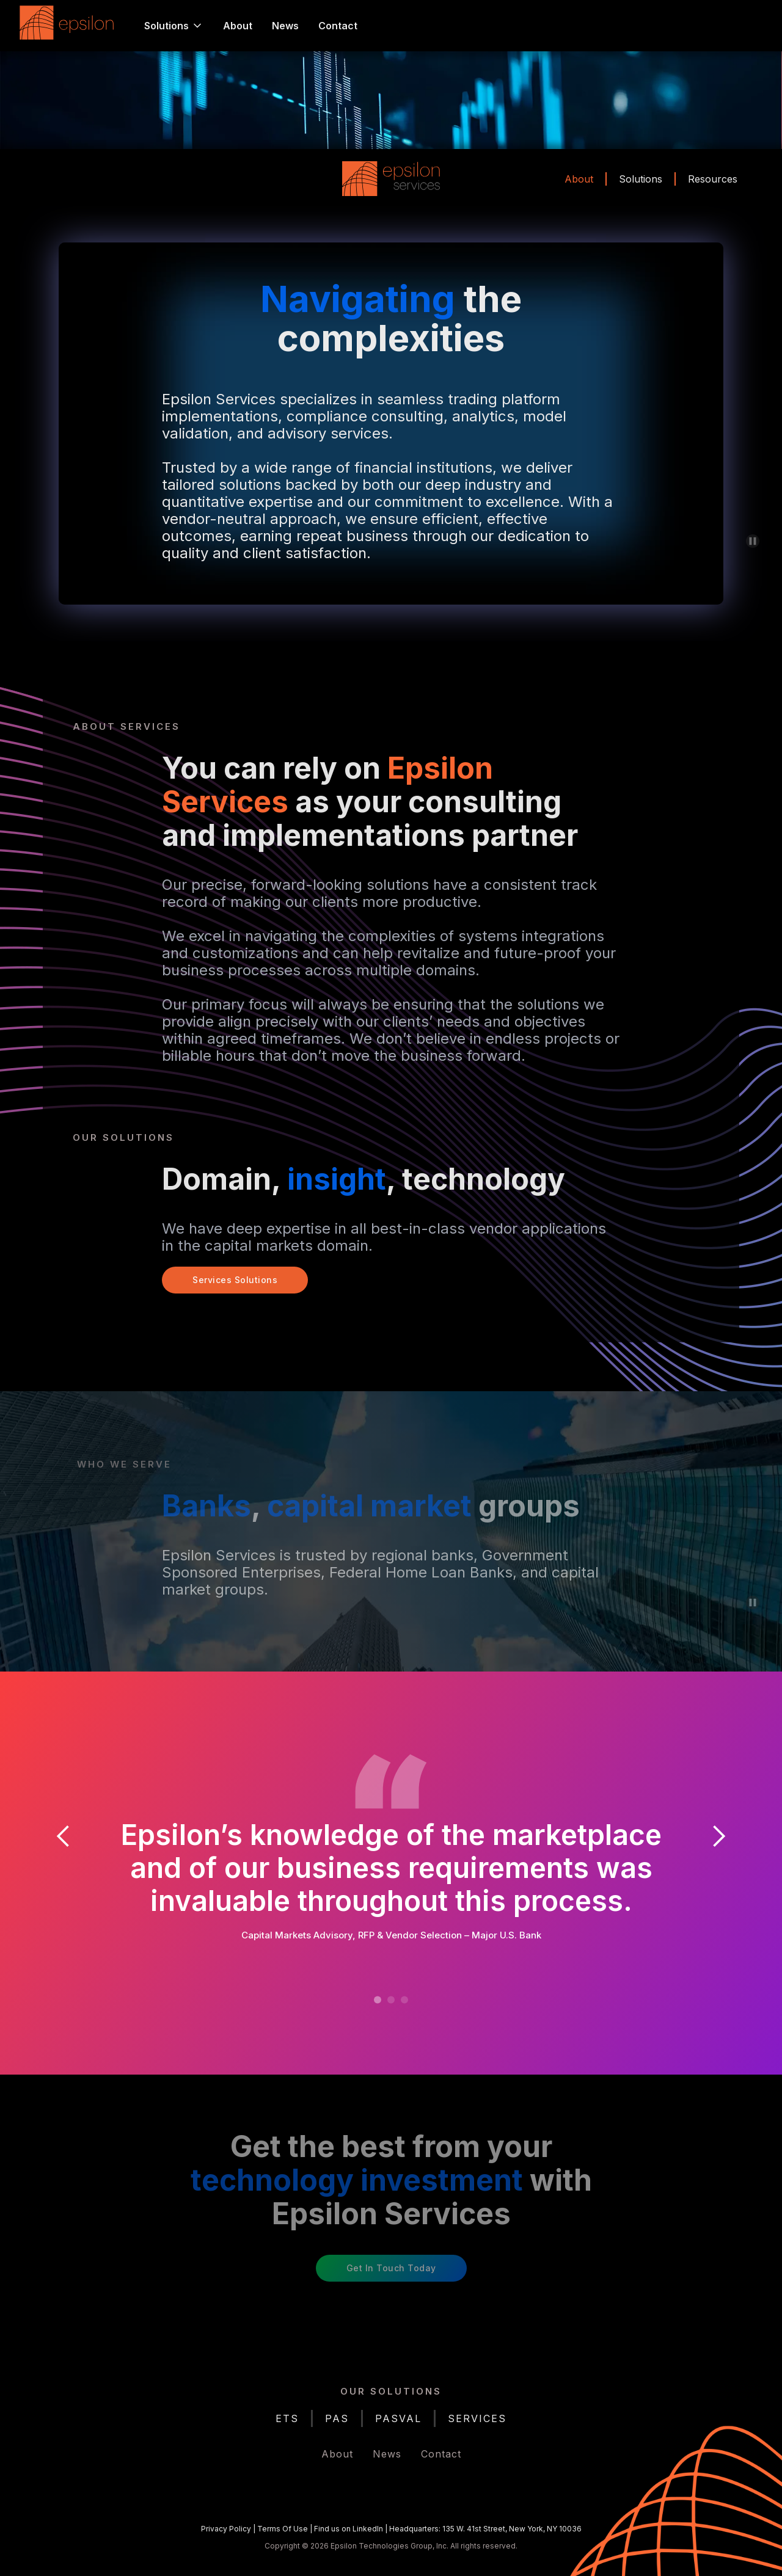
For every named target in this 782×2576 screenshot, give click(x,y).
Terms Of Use (282, 2528)
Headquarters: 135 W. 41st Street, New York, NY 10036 (485, 2528)
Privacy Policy (226, 2528)
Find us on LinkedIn (348, 2528)
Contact (337, 26)
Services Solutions (234, 1280)
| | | (391, 2528)
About (237, 26)
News (285, 26)
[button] (173, 25)
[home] (70, 26)
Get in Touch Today (391, 2268)
